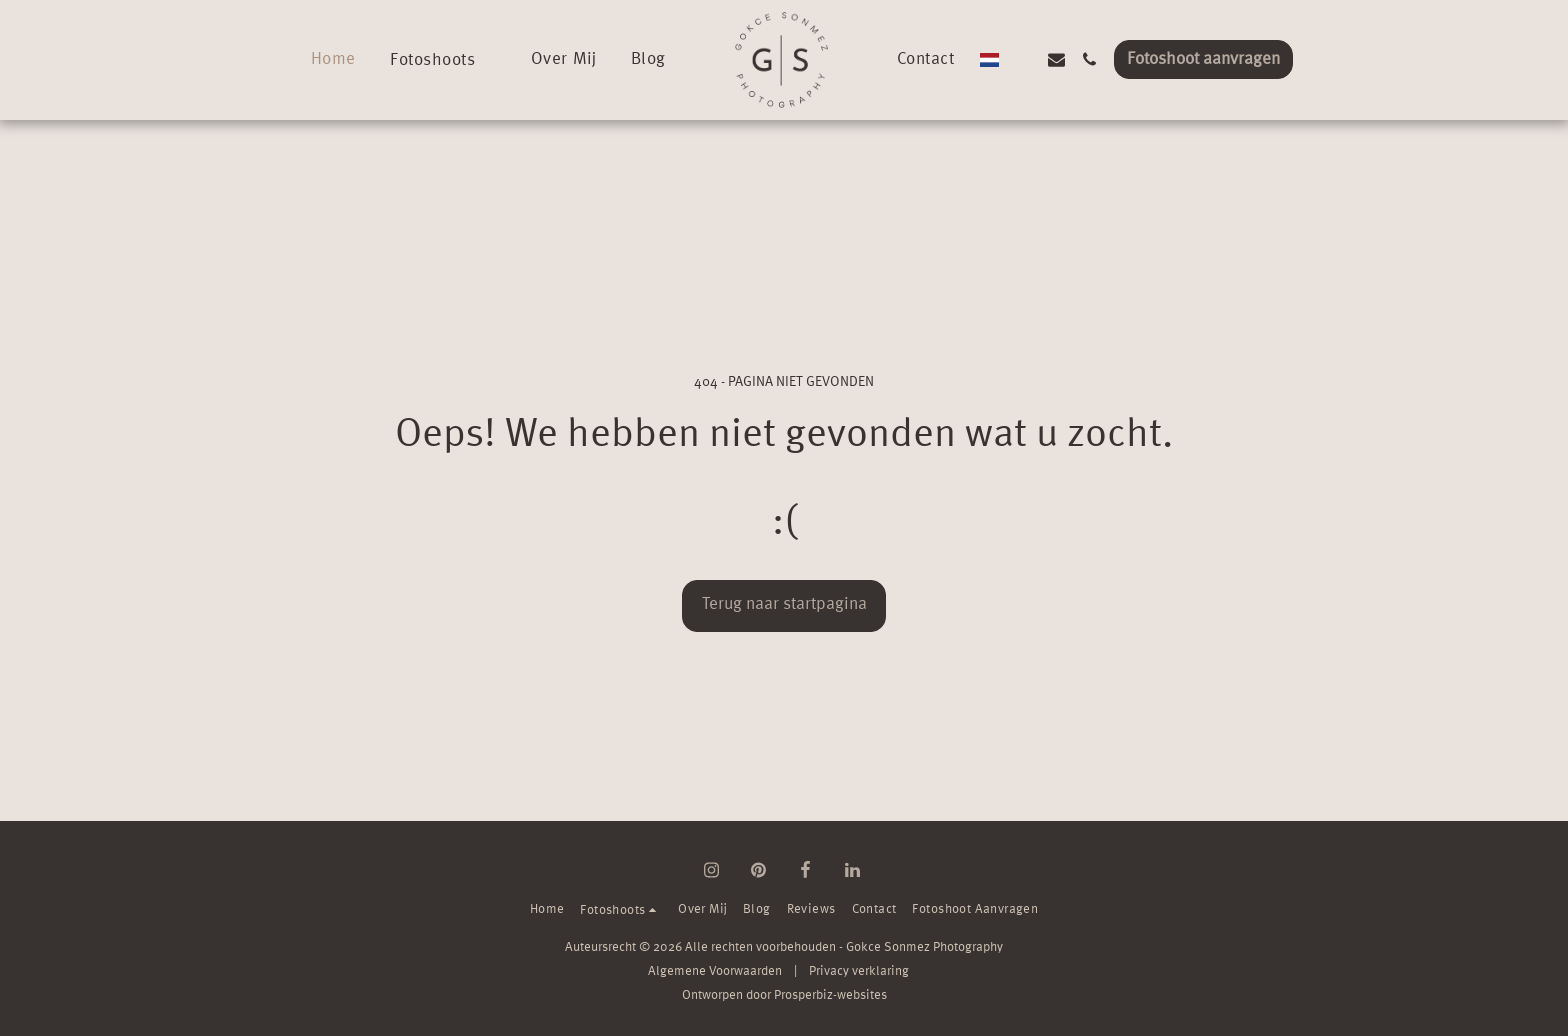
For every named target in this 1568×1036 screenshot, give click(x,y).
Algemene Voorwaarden (715, 971)
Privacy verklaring (859, 971)
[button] (435, 59)
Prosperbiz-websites (830, 995)
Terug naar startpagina (784, 604)
